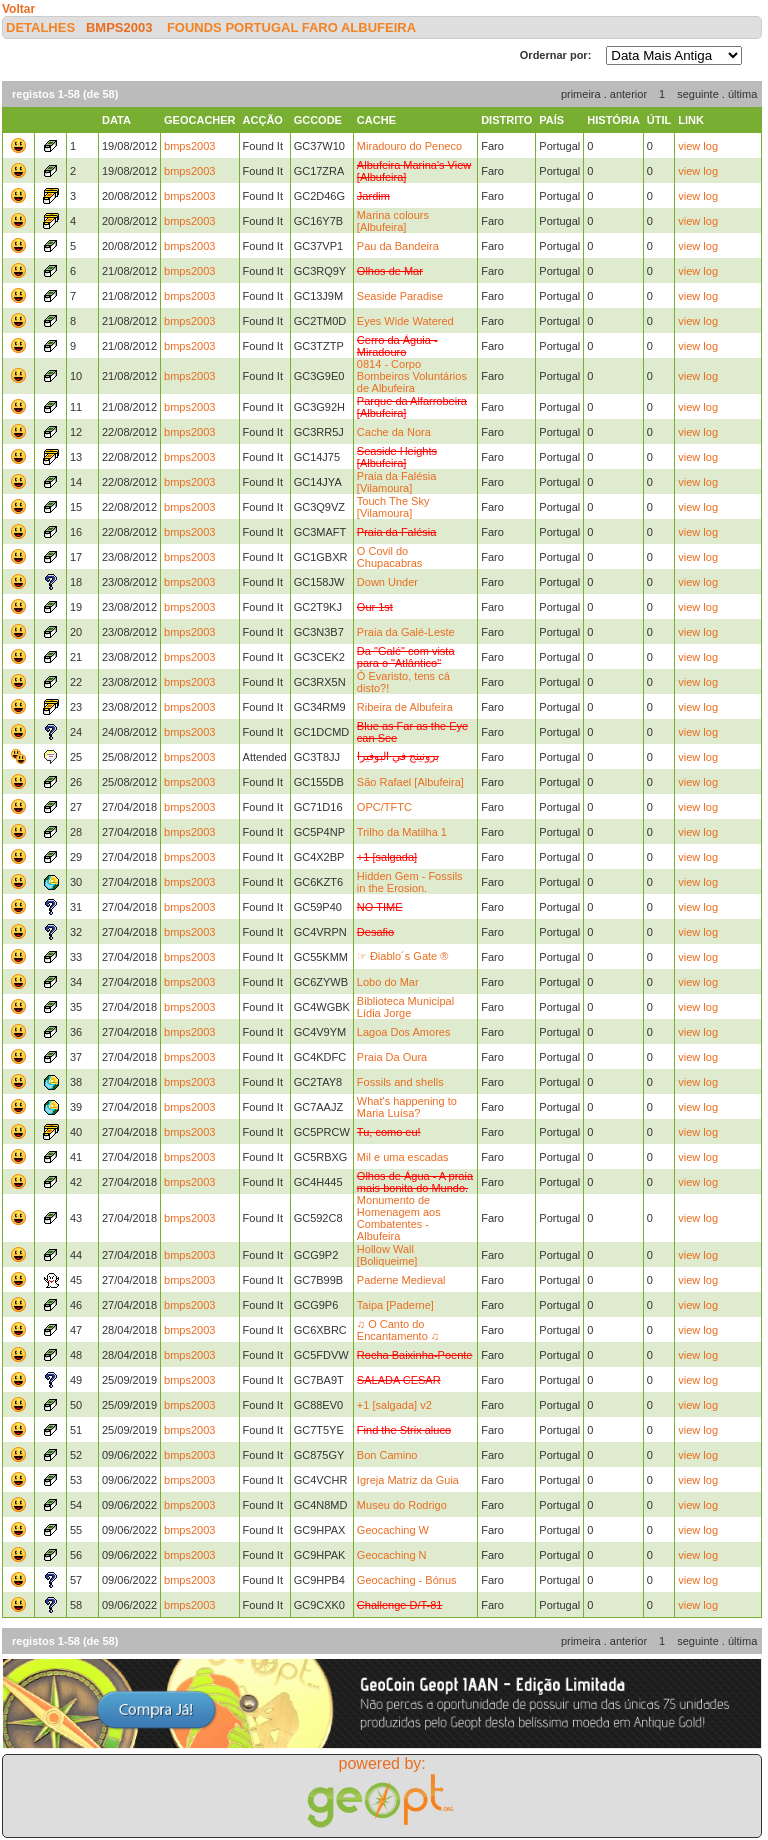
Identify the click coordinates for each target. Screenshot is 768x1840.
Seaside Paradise (400, 296)
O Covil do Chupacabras (389, 557)
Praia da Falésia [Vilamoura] (397, 482)
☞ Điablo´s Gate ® (402, 956)
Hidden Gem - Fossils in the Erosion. (410, 882)
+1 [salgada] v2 (394, 1405)
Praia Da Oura (392, 1057)
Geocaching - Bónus (407, 1580)
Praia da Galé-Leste (406, 632)
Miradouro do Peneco (409, 146)
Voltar (18, 9)
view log (698, 146)
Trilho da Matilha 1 (402, 832)
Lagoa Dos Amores (404, 1032)
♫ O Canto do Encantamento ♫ (398, 1330)
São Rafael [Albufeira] (410, 782)
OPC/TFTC (384, 807)
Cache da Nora (394, 432)
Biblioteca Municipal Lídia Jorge (405, 1007)
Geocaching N (392, 1555)
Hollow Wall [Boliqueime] (387, 1255)
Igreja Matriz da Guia (408, 1480)
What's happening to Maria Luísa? (407, 1107)
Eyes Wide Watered (405, 321)
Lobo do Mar (388, 982)
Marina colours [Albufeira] (393, 221)
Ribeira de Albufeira (405, 707)
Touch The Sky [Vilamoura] (393, 507)
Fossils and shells (400, 1082)
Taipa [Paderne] (395, 1305)
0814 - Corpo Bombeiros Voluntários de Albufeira (412, 376)
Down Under (387, 582)
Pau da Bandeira (398, 246)
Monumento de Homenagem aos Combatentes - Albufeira (399, 1218)
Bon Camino (387, 1455)
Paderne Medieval (401, 1280)
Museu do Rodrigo (402, 1505)
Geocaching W (393, 1530)
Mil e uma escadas (403, 1157)
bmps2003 (119, 27)
